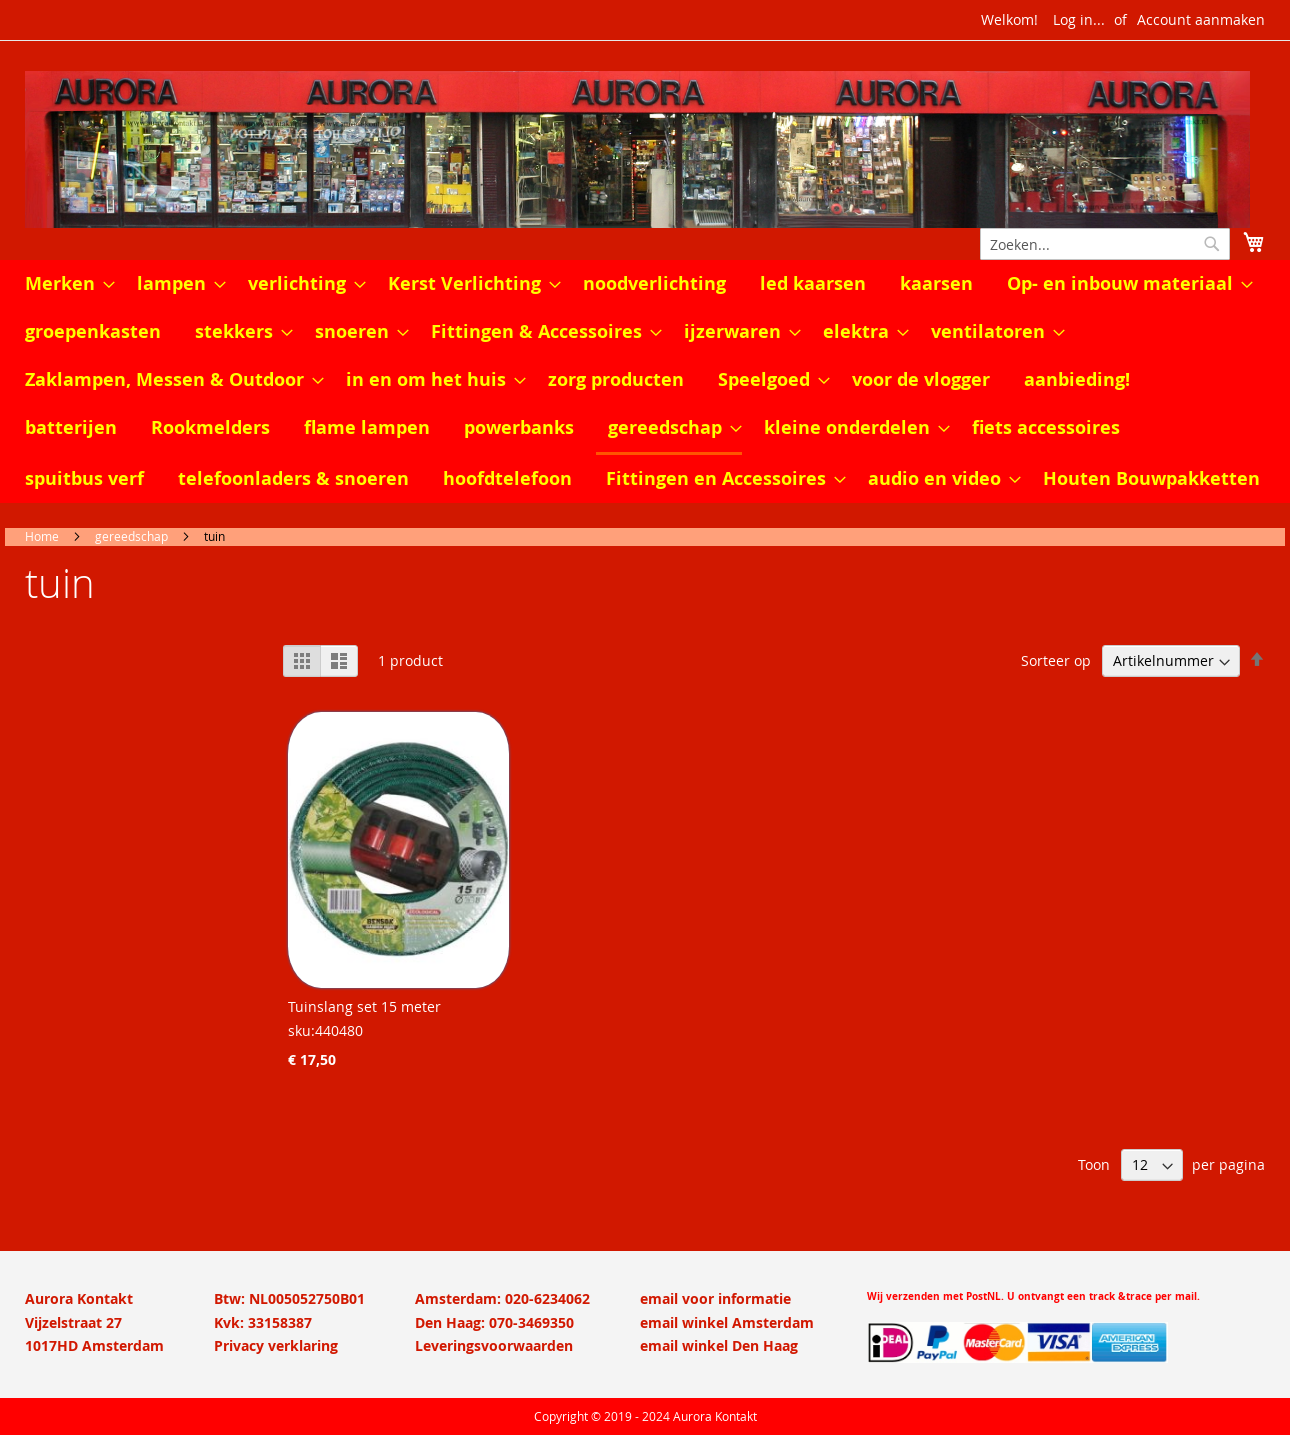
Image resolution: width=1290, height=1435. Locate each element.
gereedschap (131, 536)
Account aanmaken (1201, 19)
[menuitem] (64, 284)
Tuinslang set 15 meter (364, 1006)
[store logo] (645, 149)
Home (42, 536)
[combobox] (1105, 244)
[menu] (645, 381)
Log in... (1079, 19)
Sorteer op (1056, 660)
